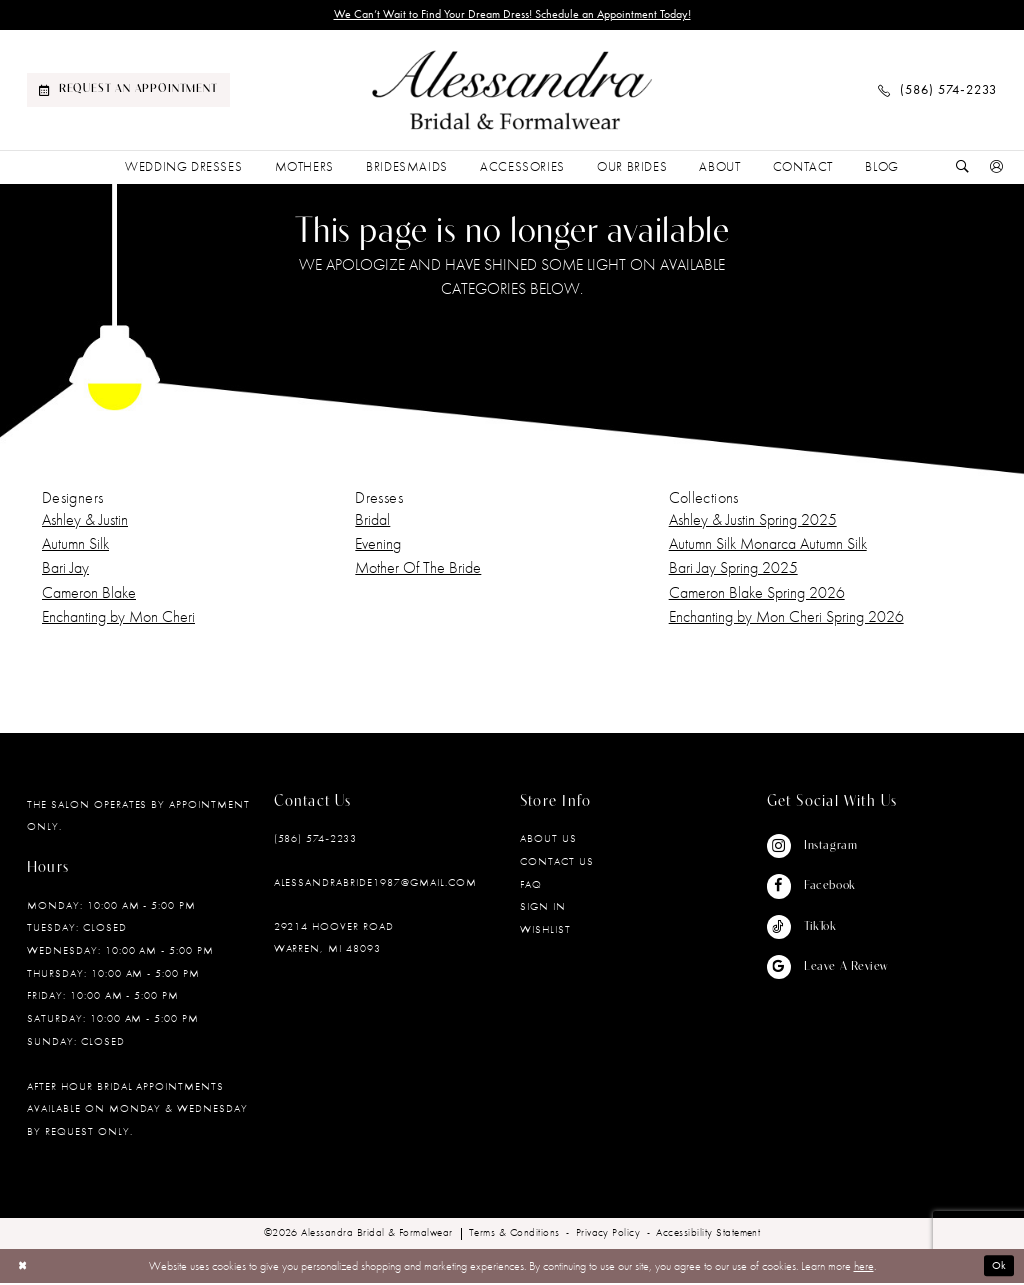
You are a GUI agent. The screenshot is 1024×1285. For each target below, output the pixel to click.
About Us (548, 840)
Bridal (372, 521)
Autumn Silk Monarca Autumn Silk (768, 545)
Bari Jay (65, 569)
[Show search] (963, 169)
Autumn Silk (75, 545)
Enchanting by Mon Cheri (118, 618)
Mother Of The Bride (418, 569)
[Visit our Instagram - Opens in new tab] (827, 848)
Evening (378, 545)
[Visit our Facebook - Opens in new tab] (827, 888)
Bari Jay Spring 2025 (733, 569)
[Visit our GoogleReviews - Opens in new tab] (827, 969)
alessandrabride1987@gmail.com (375, 884)
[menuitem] (128, 92)
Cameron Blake (89, 594)
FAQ (531, 886)
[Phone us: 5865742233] (937, 92)
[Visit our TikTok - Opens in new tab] (827, 929)
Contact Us (557, 863)
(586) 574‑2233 (315, 840)
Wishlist (545, 931)
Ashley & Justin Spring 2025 (753, 521)
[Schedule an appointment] (128, 92)
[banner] (512, 92)
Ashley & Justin (85, 521)
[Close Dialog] (24, 1267)
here (864, 1268)
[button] (997, 169)
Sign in (543, 908)
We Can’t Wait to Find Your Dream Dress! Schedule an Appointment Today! (512, 15)
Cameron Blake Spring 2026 (757, 594)
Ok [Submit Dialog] (998, 1268)
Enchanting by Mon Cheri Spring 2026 (786, 618)
